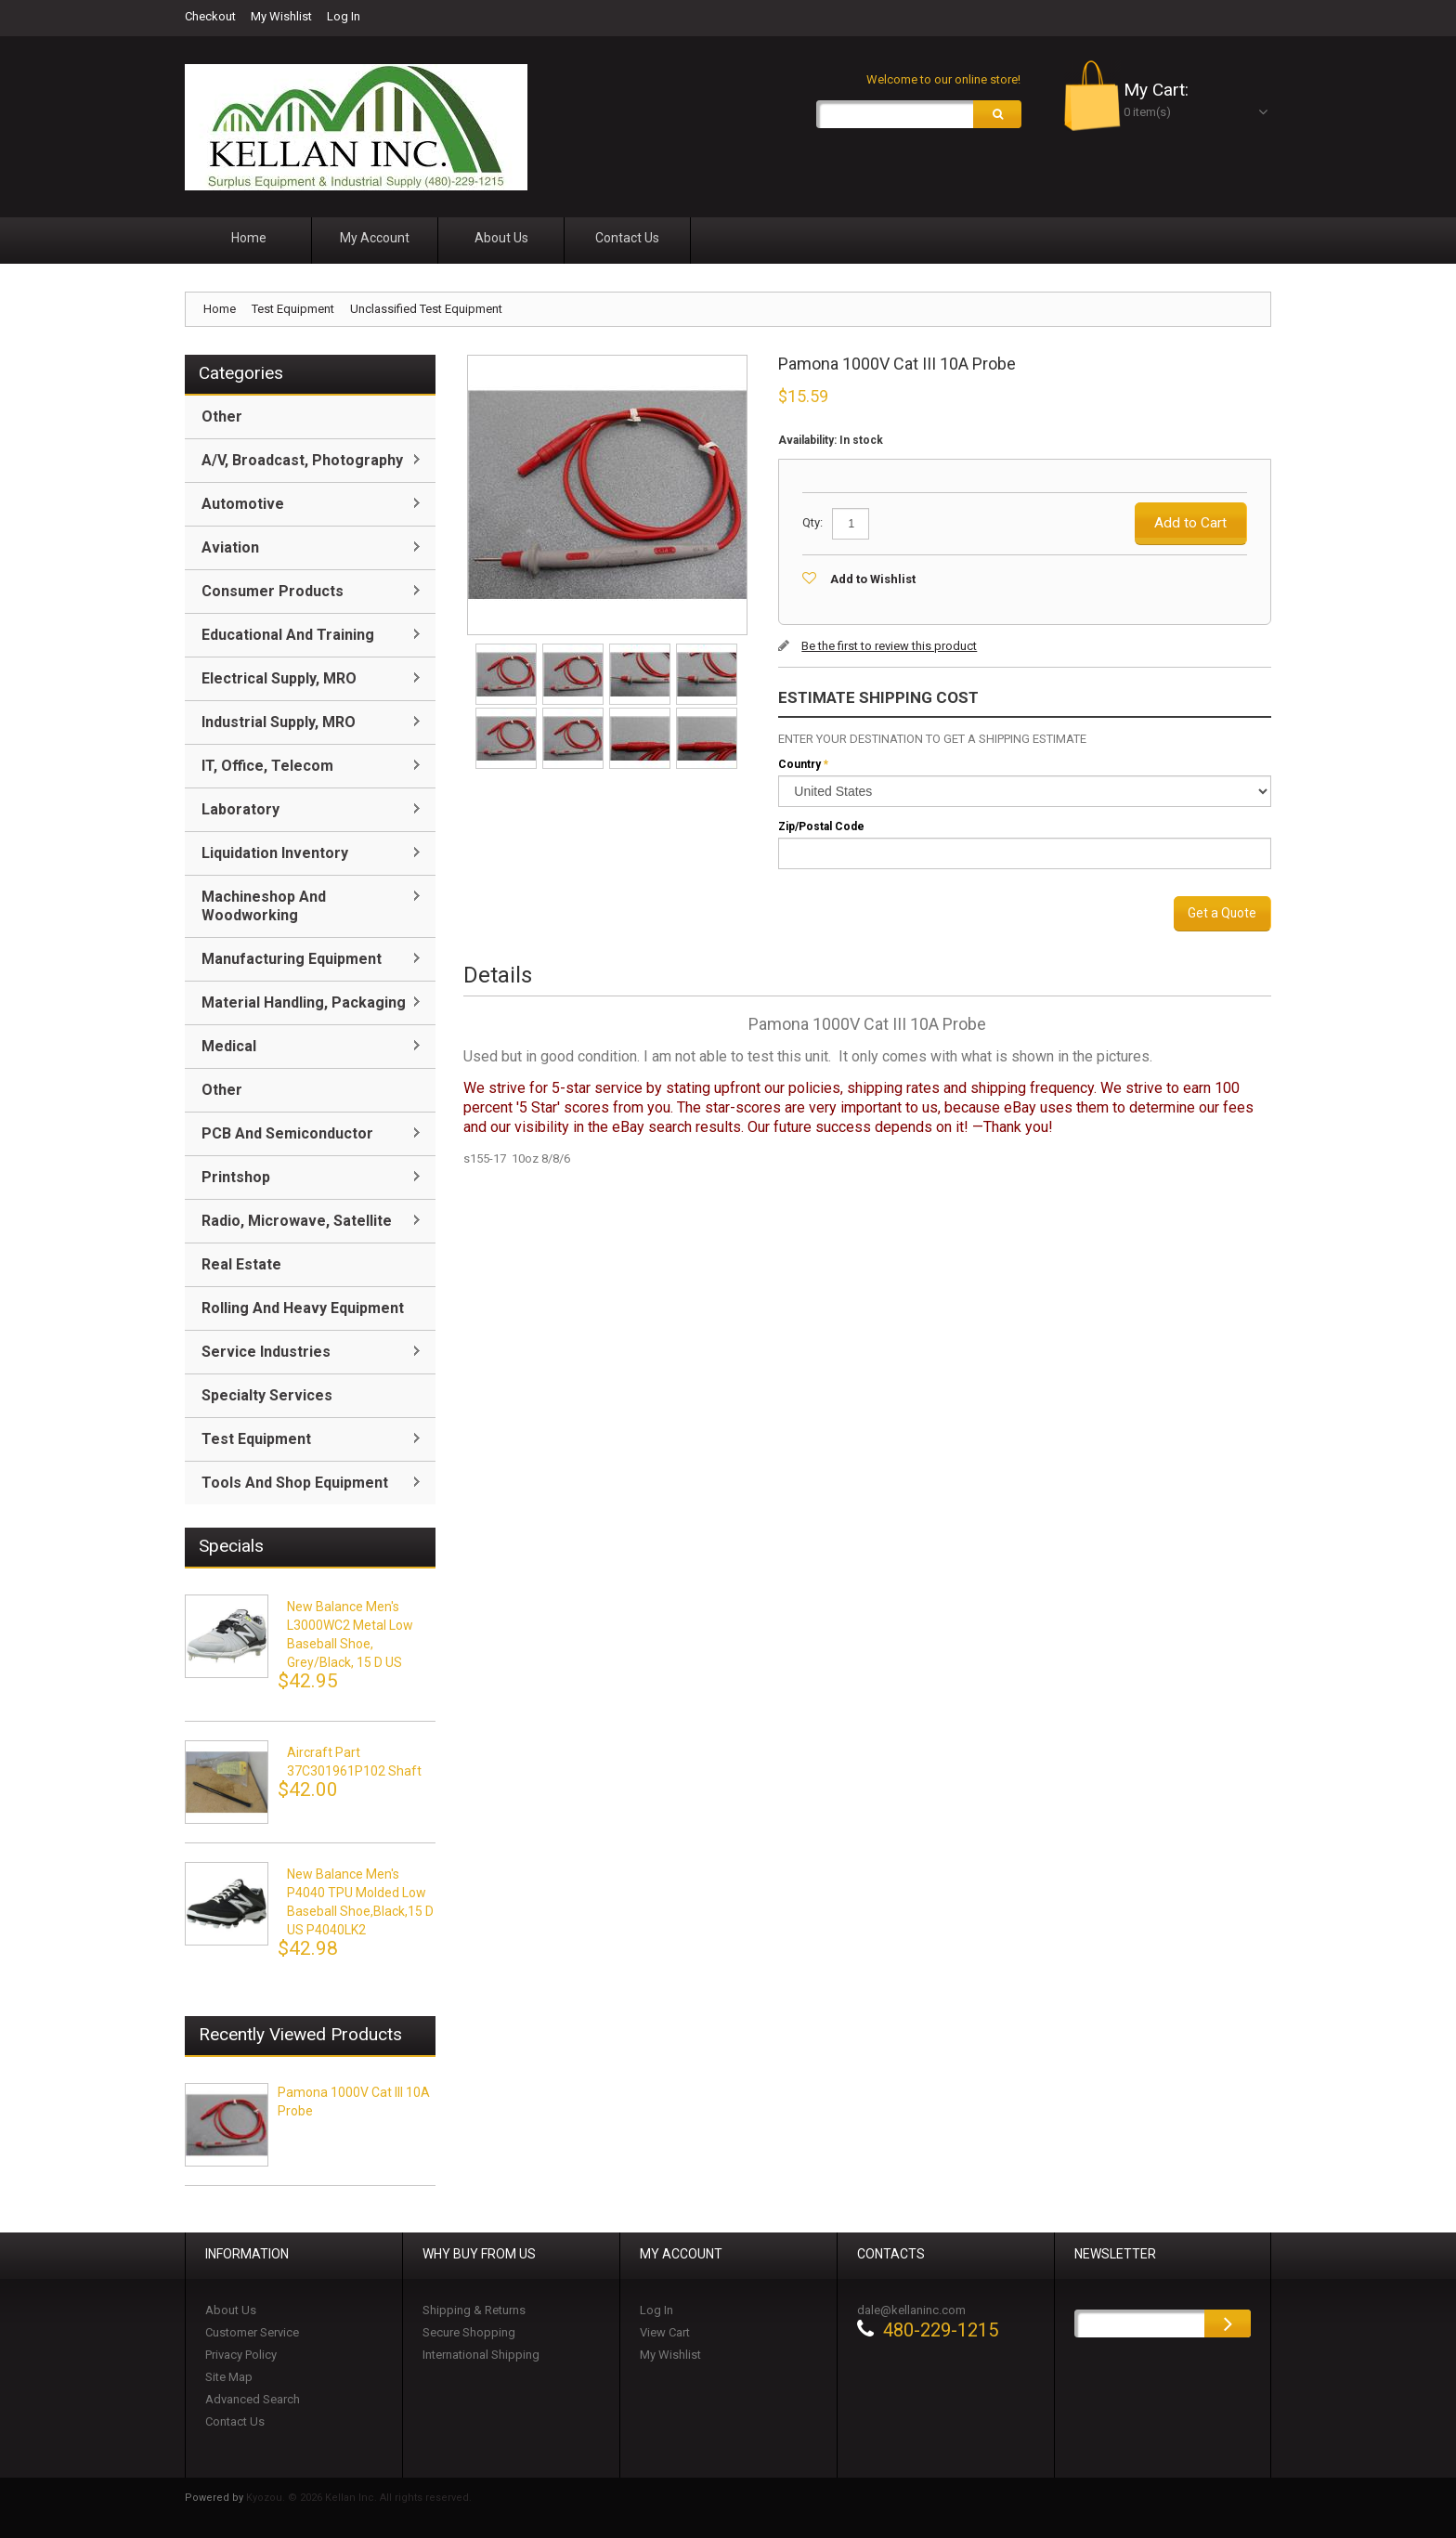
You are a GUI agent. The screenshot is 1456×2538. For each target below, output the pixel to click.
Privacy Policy (241, 2355)
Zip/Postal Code (821, 826)
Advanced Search (252, 2399)
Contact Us (235, 2421)
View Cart (665, 2332)
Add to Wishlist (873, 579)
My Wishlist (281, 16)
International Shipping (481, 2355)
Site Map (229, 2377)
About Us (230, 2310)
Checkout (210, 16)
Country (799, 764)
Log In (343, 16)
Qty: (812, 522)
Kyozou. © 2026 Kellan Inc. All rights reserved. (359, 2498)
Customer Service (252, 2332)
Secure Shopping (468, 2332)
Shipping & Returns (474, 2310)
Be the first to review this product (889, 646)
